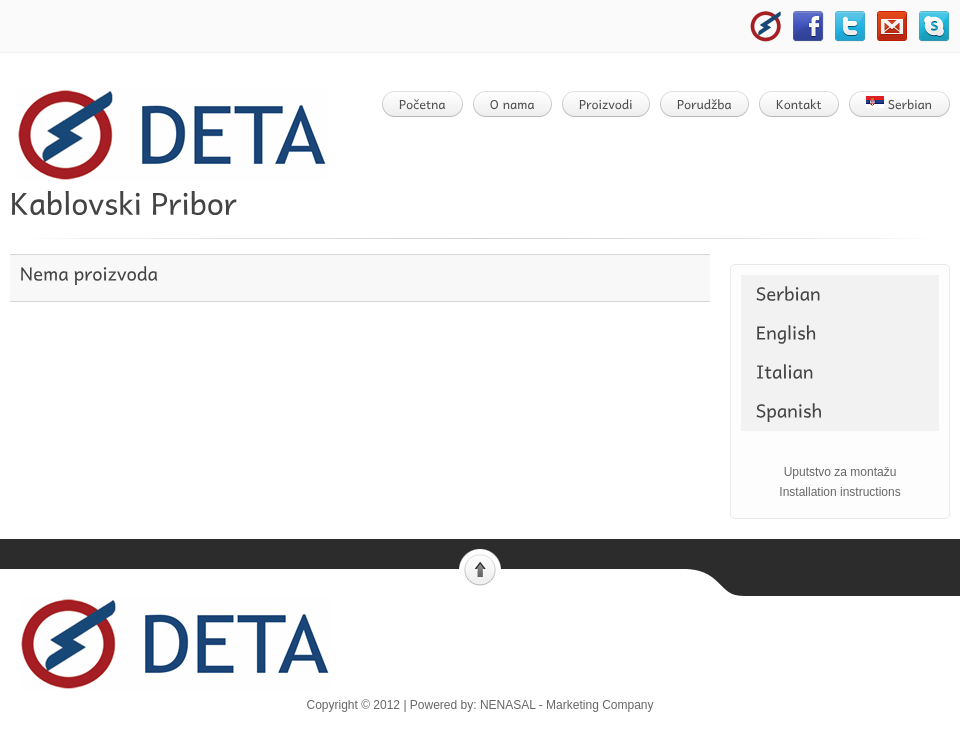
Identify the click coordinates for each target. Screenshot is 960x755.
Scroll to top (480, 568)
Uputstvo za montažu (840, 472)
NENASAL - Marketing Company (567, 705)
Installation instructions (839, 492)
